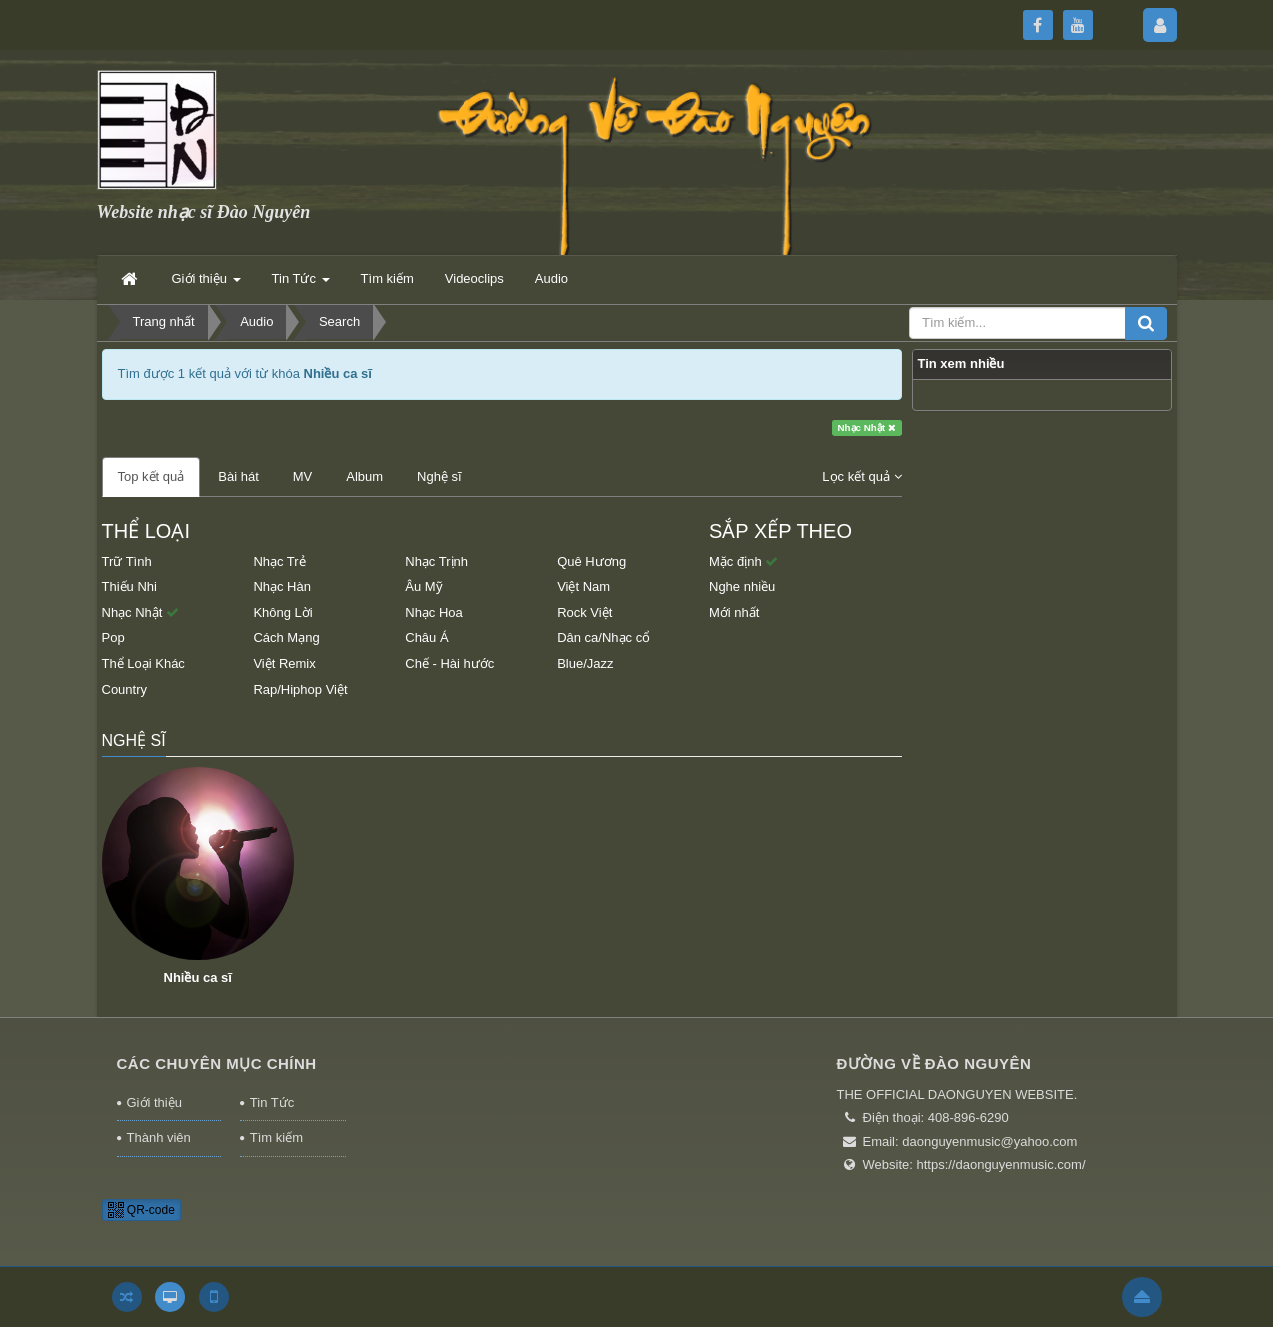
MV (303, 476)
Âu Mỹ (423, 586)
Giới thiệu (154, 1102)
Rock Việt (584, 612)
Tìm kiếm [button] (387, 278)
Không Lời (282, 612)
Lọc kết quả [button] (861, 476)
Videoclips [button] (474, 278)
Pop (113, 637)
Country (125, 689)
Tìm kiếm (276, 1137)
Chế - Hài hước (449, 663)
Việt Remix (284, 663)
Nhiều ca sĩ (198, 977)
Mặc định (743, 561)
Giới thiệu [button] (206, 284)
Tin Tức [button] (301, 284)
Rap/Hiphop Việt (300, 689)
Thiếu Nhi (129, 586)
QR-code (141, 1210)
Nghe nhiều (742, 586)
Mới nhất (734, 612)
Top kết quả (151, 476)
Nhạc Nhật (867, 427)
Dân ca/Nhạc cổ (603, 637)
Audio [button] (551, 278)
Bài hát (238, 476)
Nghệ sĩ (439, 476)
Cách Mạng (286, 637)
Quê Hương (591, 561)
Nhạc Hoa (434, 612)
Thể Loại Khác (143, 663)
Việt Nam (583, 586)
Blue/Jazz (585, 663)
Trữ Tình (127, 561)
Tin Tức (272, 1102)
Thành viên (159, 1137)
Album (364, 476)
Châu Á (426, 637)
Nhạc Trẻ (279, 561)
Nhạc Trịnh (436, 561)
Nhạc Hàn (282, 586)
